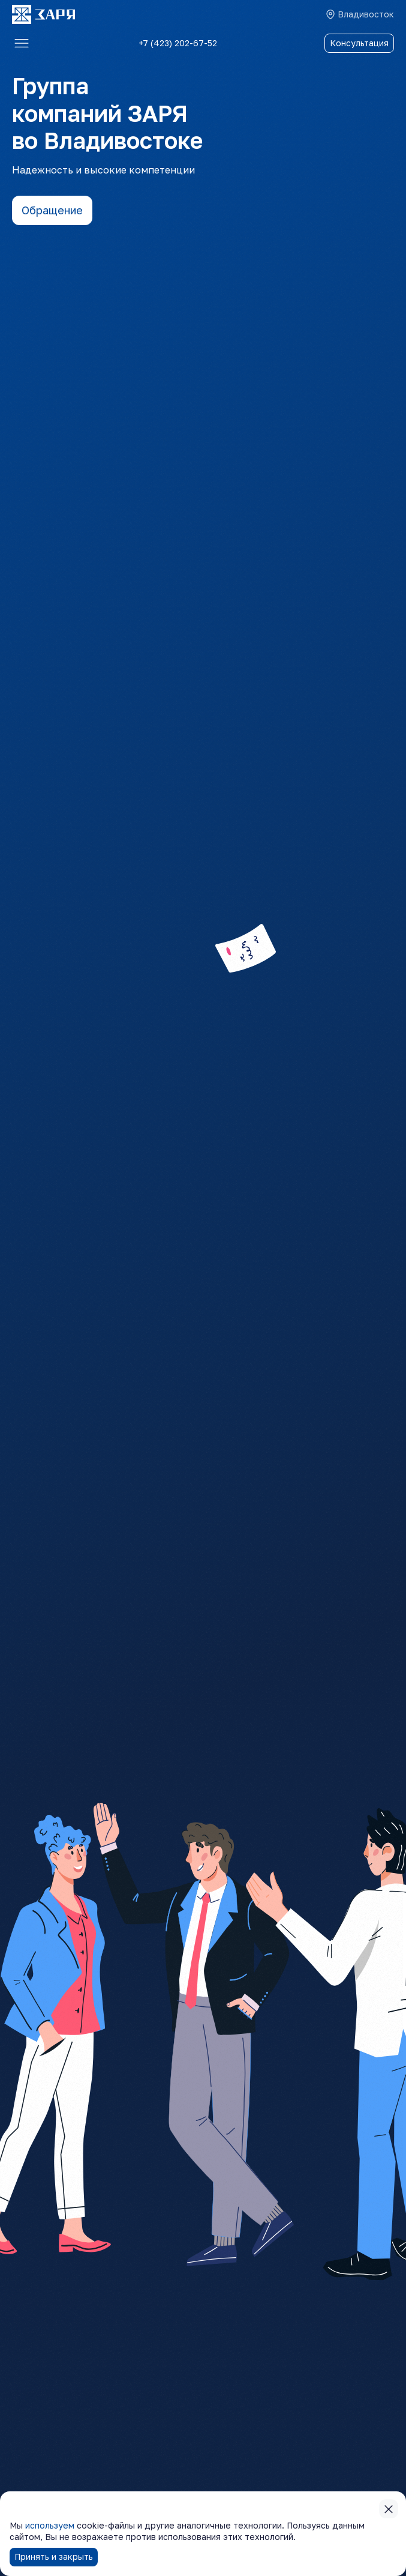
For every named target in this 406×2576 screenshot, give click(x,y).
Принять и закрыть (53, 2556)
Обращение (52, 210)
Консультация (359, 43)
